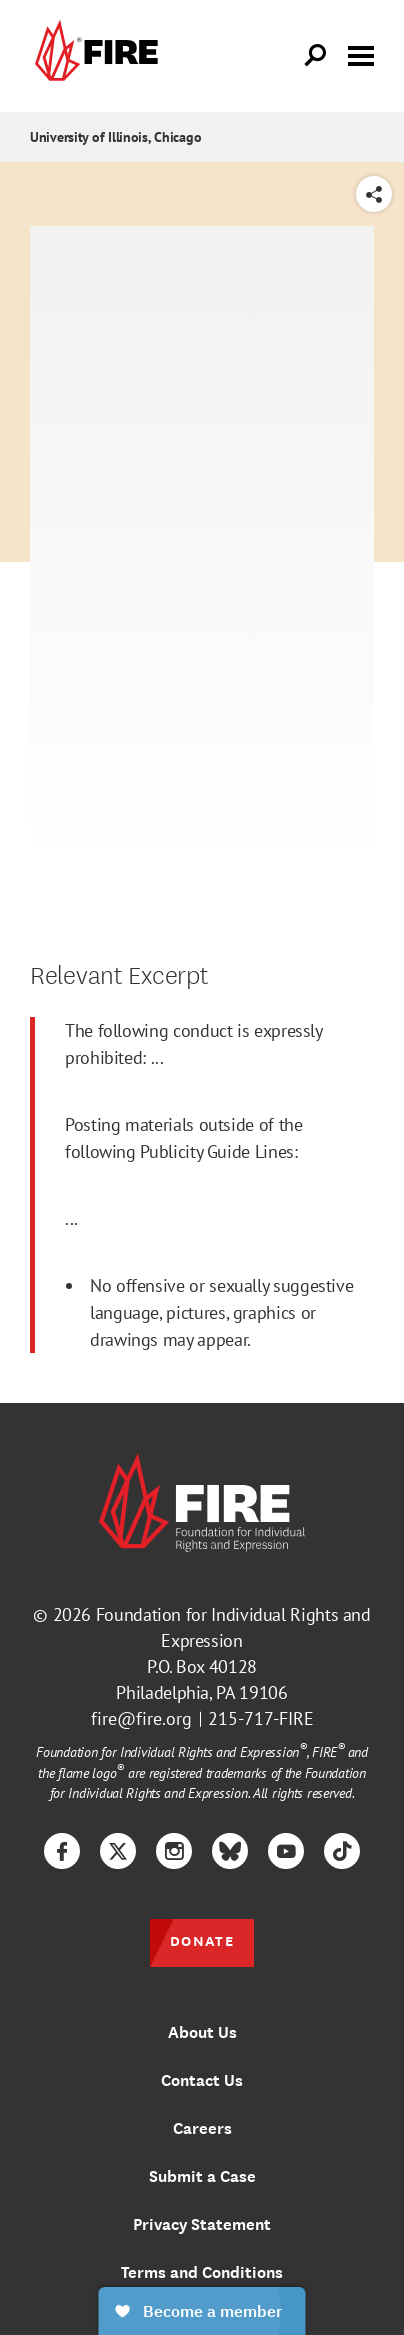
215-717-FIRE (261, 1718)
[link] (94, 56)
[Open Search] (316, 56)
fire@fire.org (141, 1718)
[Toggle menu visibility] (361, 54)
